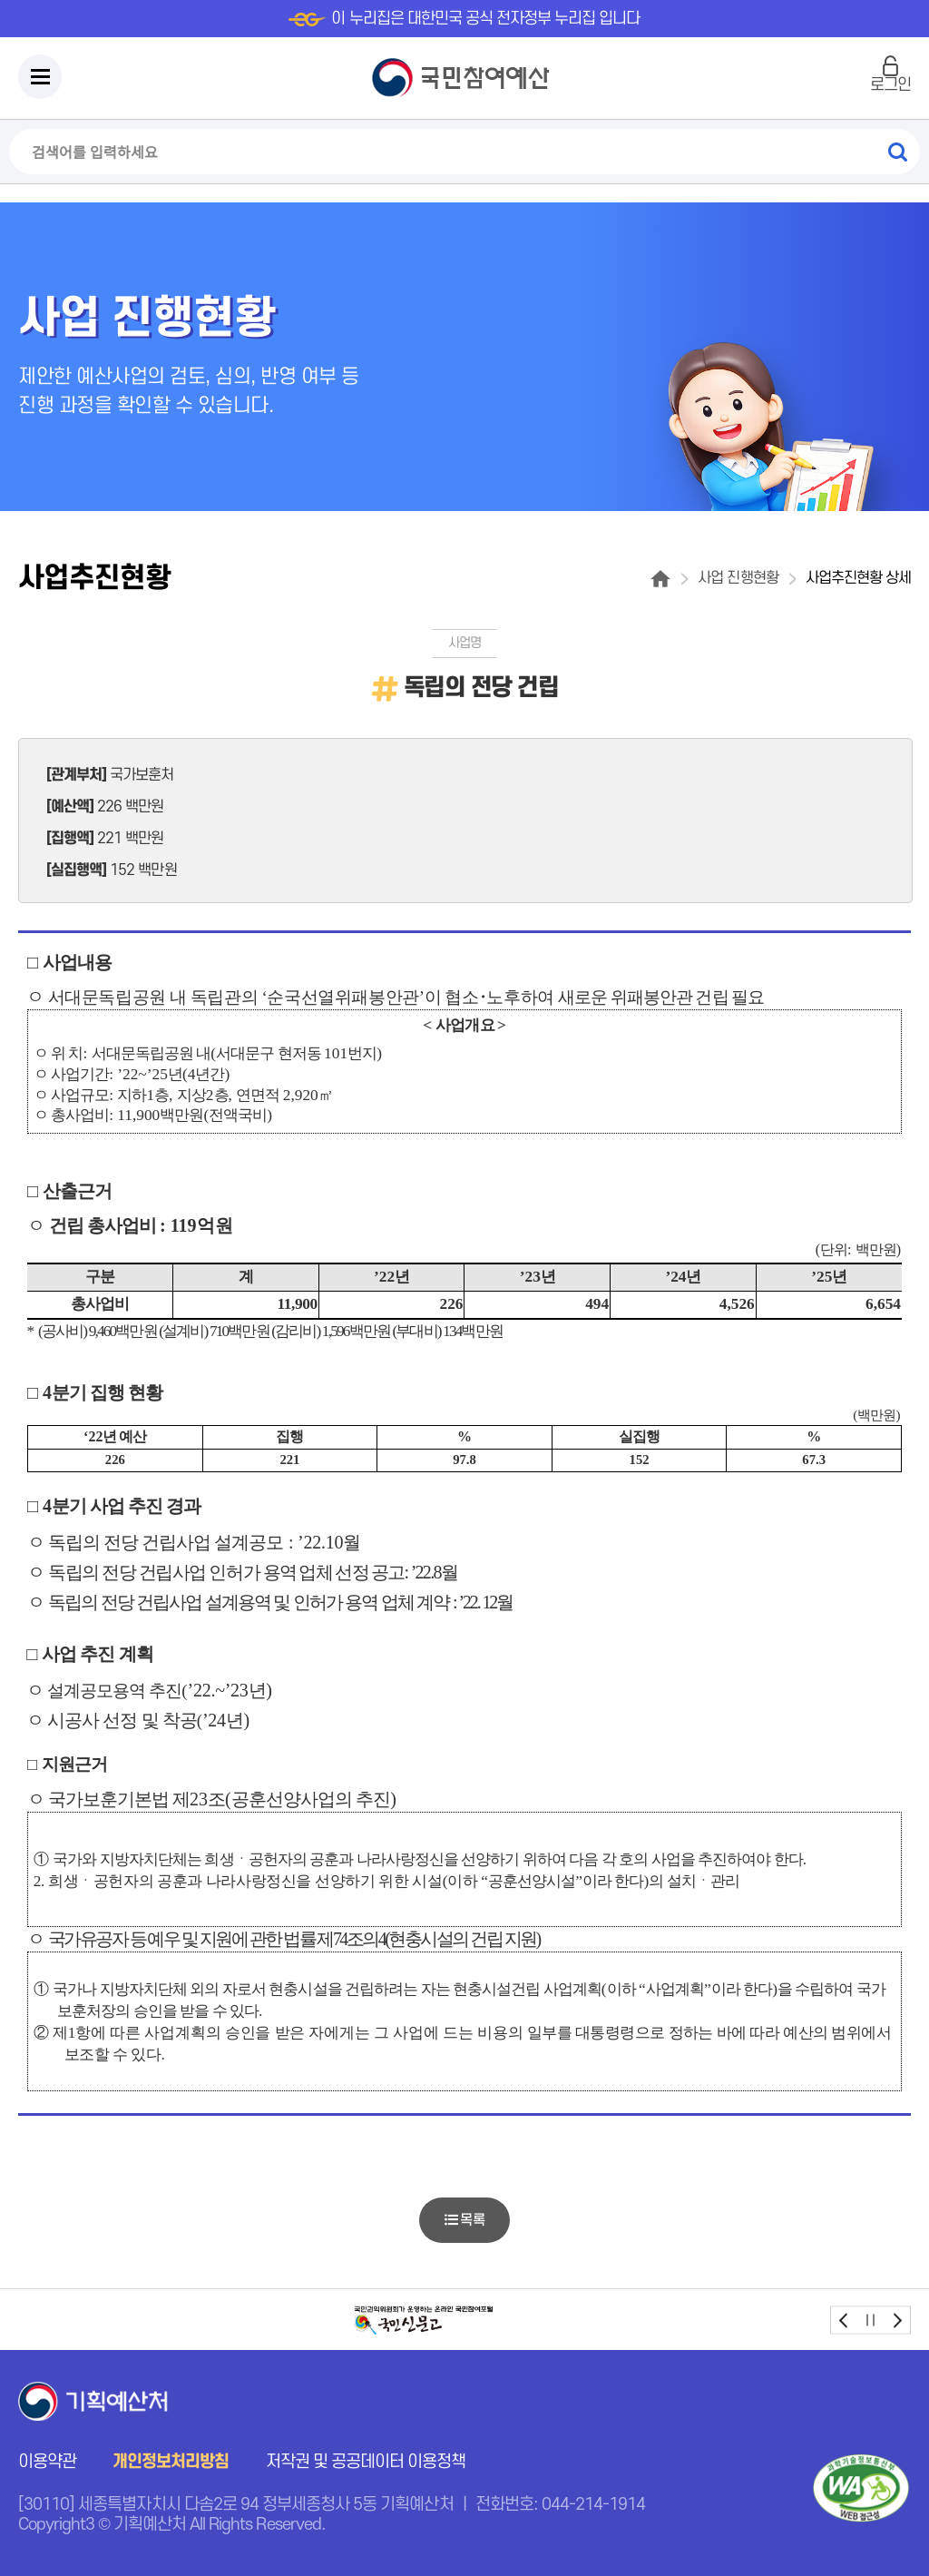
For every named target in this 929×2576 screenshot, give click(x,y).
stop (870, 2319)
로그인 (890, 84)
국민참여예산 (465, 78)
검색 (897, 151)
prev (844, 2319)
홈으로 (660, 578)
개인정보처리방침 (170, 2462)
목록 (464, 2220)
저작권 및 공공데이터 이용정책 (366, 2462)
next (897, 2319)
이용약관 (47, 2462)
